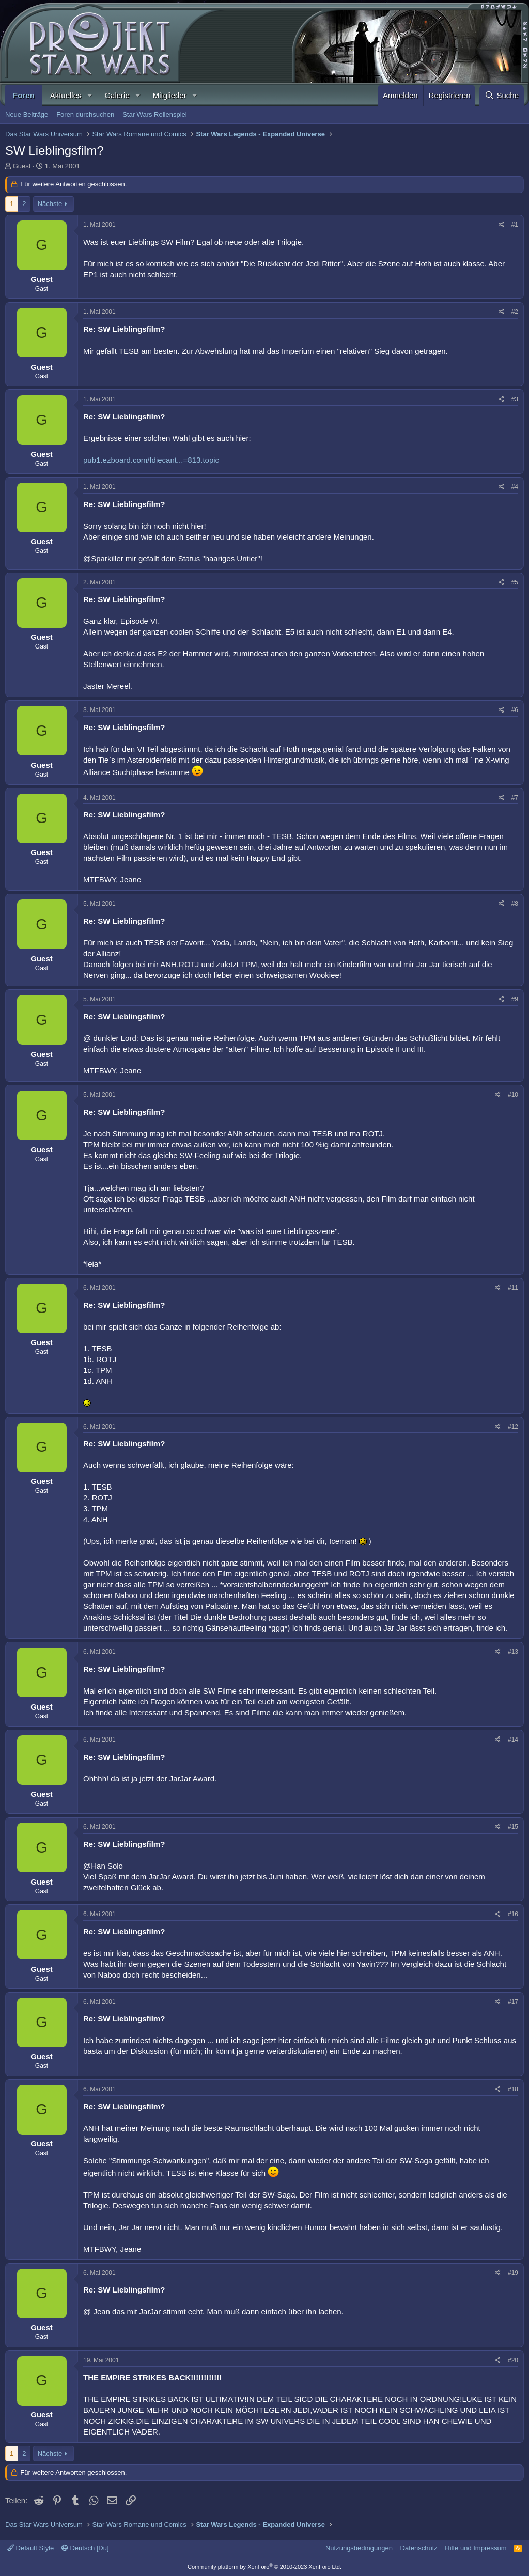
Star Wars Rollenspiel (154, 114)
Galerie (116, 95)
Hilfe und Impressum (475, 2548)
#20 (513, 2360)
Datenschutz (419, 2548)
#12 (513, 1426)
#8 (514, 903)
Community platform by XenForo (264, 2567)
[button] (89, 95)
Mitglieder (169, 95)
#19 (513, 2273)
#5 (514, 582)
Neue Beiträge (26, 114)
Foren (24, 95)
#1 (514, 224)
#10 (513, 1094)
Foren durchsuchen (85, 114)
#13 (513, 1651)
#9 (514, 999)
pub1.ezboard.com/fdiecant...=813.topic (151, 459)
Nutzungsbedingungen (359, 2548)
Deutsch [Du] (85, 2548)
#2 (514, 311)
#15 (513, 1826)
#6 (514, 710)
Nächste (50, 204)
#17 (513, 2001)
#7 (514, 797)
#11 (513, 1287)
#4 (514, 487)
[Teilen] (501, 225)
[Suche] (501, 95)
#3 (514, 399)
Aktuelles (66, 95)
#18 (513, 2089)
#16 (513, 1914)
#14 (513, 1739)
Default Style (30, 2548)
